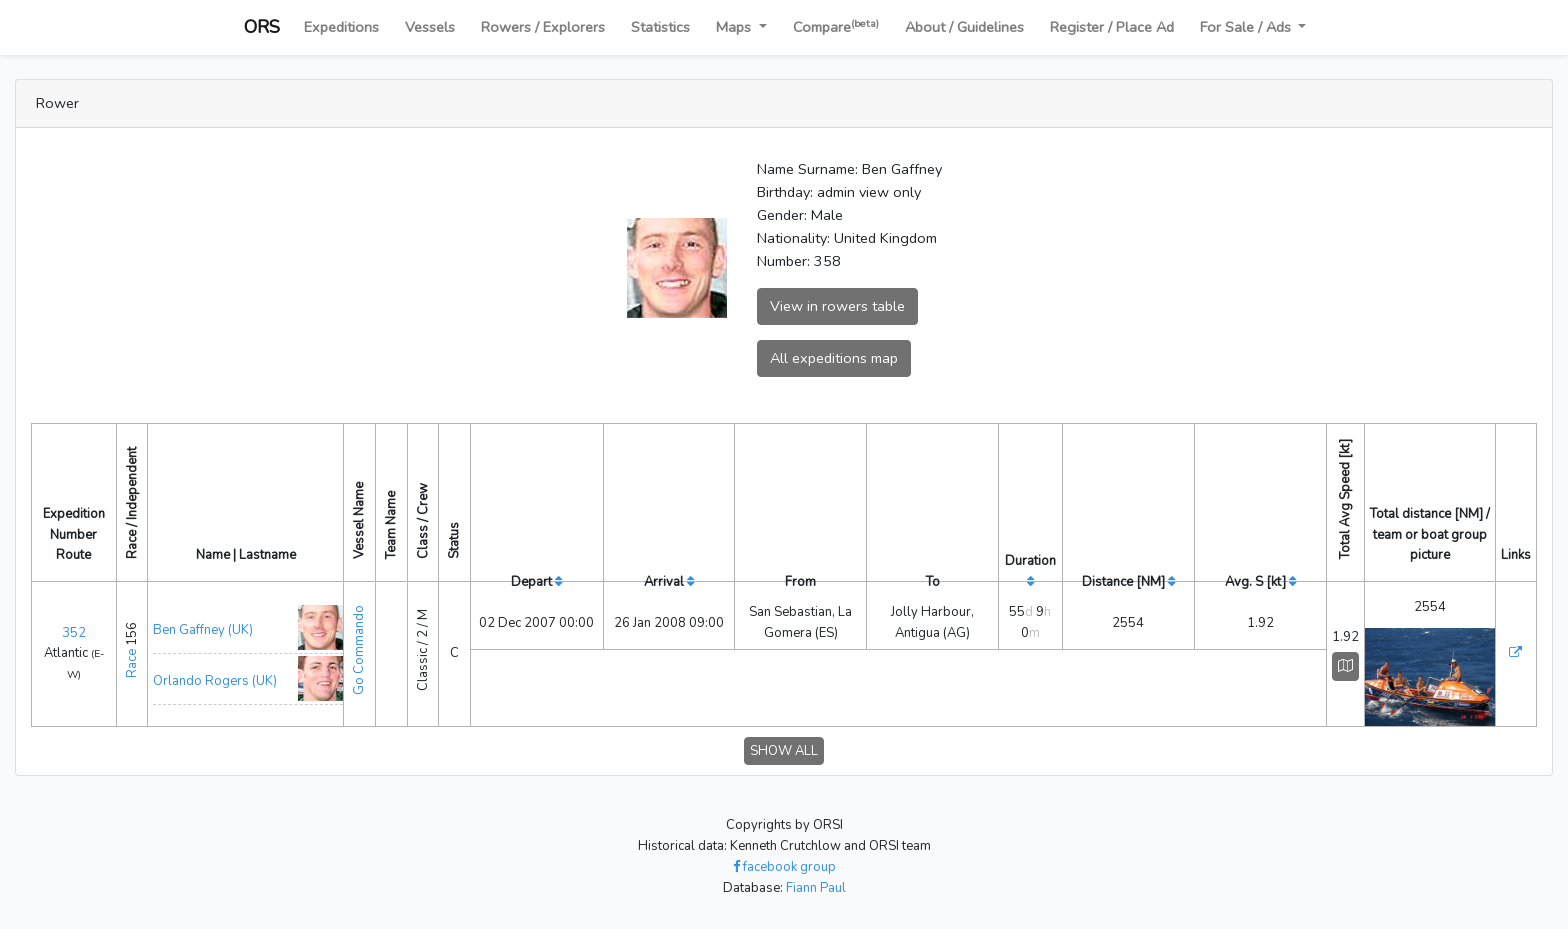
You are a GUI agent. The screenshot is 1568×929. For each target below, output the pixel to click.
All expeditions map (834, 358)
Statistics (660, 27)
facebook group (784, 867)
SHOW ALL (784, 751)
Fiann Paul (816, 888)
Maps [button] (735, 27)
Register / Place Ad (1112, 27)
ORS (262, 27)
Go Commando (359, 650)
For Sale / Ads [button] (1247, 27)
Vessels (430, 27)
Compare (836, 26)
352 (74, 633)
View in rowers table (837, 306)
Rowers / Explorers (543, 27)
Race (132, 663)
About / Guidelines (964, 27)
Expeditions (341, 27)
